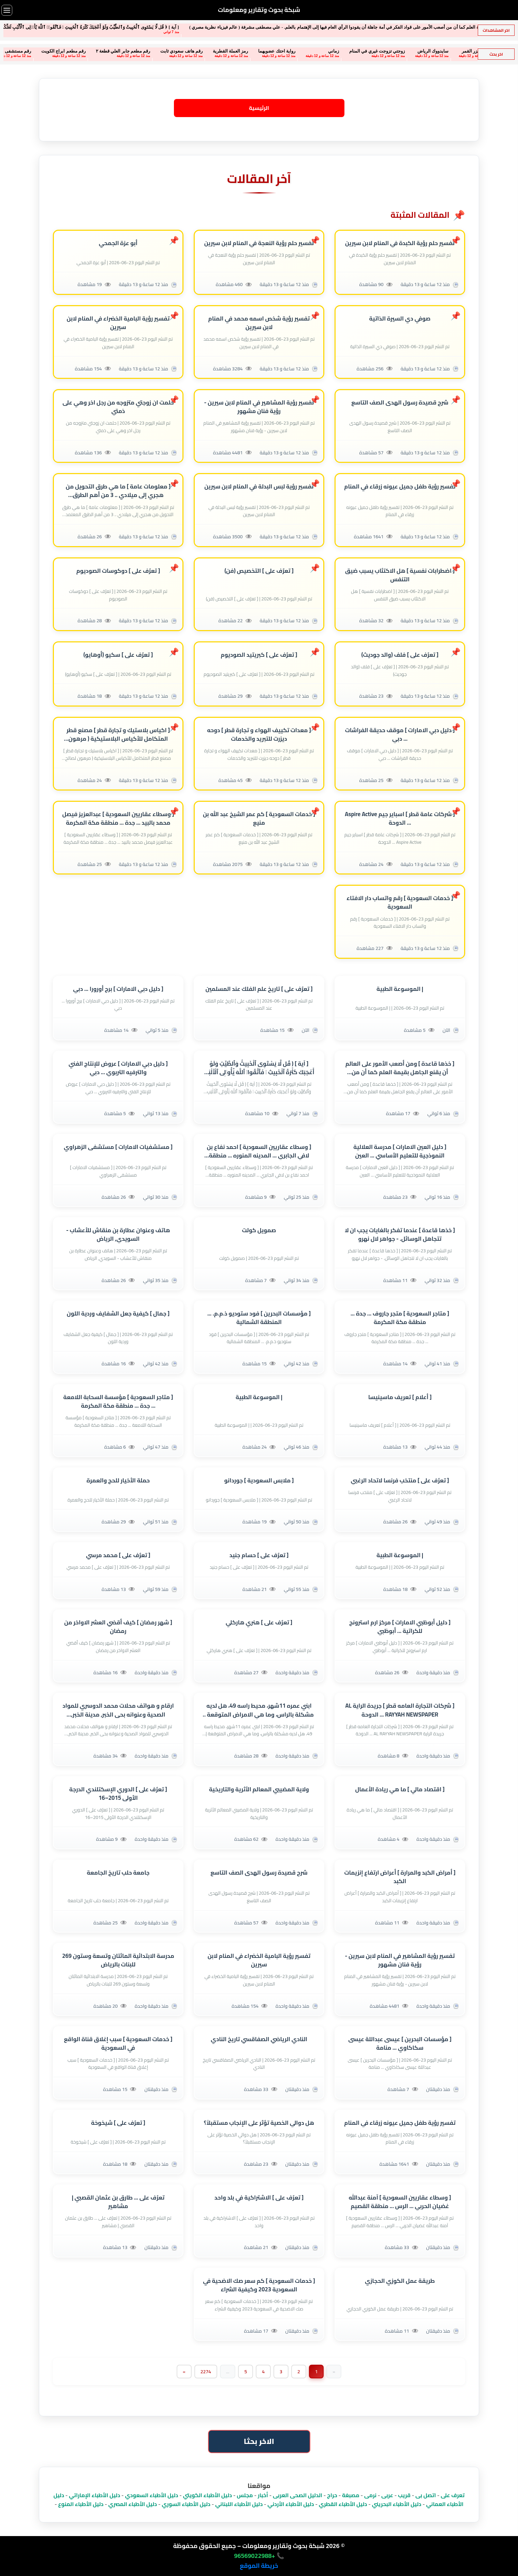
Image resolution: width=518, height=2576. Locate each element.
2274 (206, 2371)
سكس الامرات (476, 51)
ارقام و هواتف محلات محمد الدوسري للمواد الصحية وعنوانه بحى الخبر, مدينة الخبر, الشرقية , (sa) (118, 1710)
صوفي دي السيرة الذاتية (400, 318)
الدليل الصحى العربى (297, 2495)
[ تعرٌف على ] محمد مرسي (118, 1555)
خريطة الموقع (259, 2566)
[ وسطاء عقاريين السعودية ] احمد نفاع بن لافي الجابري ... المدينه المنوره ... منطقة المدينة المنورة (259, 1151)
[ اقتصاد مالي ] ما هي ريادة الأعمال (399, 1789)
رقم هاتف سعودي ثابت (135, 51)
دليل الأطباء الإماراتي (94, 2495)
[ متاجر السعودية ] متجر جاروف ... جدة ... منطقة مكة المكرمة (400, 1318)
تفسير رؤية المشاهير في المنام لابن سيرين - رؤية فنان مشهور (259, 406)
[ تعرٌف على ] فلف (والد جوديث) (399, 655)
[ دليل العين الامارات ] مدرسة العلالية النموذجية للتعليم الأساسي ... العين (399, 1151)
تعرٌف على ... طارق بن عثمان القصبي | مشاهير (118, 2201)
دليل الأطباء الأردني (290, 2504)
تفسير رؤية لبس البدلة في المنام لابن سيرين (259, 486)
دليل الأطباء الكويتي (207, 2495)
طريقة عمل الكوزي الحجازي (400, 2281)
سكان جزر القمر (431, 51)
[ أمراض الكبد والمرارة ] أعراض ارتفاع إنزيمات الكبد (400, 1876)
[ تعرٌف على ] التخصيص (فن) (259, 571)
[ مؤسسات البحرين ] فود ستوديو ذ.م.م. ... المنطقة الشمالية (259, 1318)
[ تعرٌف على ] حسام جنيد (259, 1555)
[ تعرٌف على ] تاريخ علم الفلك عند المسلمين (259, 989)
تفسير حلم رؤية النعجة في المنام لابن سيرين (259, 243)
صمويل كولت (259, 1230)
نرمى (370, 2495)
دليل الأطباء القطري (343, 2504)
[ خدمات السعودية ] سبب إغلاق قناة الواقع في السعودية (118, 2043)
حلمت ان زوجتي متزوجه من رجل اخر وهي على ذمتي (118, 406)
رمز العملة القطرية (184, 51)
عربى (387, 2495)
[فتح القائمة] (6, 10)
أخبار (263, 2495)
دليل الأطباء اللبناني (239, 2504)
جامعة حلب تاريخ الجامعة (118, 1872)
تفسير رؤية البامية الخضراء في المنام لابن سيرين (117, 322)
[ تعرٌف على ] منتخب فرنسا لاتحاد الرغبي (400, 1480)
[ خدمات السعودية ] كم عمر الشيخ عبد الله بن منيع (258, 818)
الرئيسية (259, 108)
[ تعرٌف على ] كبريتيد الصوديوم (259, 655)
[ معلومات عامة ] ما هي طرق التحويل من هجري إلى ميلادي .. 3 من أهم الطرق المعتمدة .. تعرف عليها (118, 490)
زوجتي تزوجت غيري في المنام (331, 51)
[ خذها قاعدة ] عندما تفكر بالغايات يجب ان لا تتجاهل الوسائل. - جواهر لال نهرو (400, 1234)
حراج (332, 2495)
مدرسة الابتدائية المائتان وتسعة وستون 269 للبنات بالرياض (118, 1960)
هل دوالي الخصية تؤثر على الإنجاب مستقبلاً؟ (259, 2123)
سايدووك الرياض (386, 51)
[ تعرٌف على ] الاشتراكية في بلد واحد (259, 2197)
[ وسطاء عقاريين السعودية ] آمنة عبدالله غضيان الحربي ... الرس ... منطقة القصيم (400, 2201)
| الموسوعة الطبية (399, 989)
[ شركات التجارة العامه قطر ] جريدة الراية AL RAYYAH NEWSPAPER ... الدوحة (400, 1710)
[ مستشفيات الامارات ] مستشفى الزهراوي (118, 1147)
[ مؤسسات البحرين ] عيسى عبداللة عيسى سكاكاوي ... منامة (400, 2043)
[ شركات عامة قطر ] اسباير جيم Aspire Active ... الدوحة (400, 818)
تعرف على (452, 2495)
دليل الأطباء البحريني (396, 2504)
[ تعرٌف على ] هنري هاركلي (259, 1623)
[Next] (184, 2372)
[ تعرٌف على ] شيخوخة (118, 2123)
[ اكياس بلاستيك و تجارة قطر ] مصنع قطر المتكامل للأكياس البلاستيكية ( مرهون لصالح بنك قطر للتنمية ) (118, 734)
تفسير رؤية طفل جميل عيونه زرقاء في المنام (400, 486)
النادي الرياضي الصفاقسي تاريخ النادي (259, 2039)
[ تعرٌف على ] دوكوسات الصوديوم (118, 571)
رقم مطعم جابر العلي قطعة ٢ (77, 51)
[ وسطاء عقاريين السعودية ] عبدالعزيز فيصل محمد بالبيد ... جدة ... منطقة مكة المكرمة (118, 818)
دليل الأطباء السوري (186, 2504)
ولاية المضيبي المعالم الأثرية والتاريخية (259, 1789)
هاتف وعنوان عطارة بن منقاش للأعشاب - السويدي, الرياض (118, 1234)
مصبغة (350, 2495)
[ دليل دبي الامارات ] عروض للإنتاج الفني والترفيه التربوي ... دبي (118, 1068)
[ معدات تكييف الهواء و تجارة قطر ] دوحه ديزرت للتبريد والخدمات (259, 734)
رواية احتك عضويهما (230, 51)
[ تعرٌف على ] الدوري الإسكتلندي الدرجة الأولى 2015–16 (118, 1793)
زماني (287, 51)
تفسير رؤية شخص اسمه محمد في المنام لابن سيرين (259, 322)
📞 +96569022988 (259, 2556)
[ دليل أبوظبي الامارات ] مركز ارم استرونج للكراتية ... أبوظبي (399, 1627)
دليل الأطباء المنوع (80, 2504)
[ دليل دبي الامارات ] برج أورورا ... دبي (118, 989)
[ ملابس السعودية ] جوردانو (259, 1480)
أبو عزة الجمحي (118, 243)
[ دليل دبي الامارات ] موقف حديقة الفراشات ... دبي (400, 734)
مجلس (245, 2495)
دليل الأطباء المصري (132, 2504)
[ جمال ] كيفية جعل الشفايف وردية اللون (118, 1314)
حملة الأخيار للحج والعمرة (118, 1480)
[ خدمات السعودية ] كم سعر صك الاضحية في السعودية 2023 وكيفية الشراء (259, 2285)
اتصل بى (425, 2495)
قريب (404, 2495)
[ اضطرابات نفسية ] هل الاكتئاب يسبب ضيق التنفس (400, 575)
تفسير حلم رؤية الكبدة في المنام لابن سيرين (400, 243)
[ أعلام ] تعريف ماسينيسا (400, 1397)
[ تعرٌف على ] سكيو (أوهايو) (118, 655)
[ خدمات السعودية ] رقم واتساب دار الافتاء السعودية (399, 902)
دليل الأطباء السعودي (151, 2495)
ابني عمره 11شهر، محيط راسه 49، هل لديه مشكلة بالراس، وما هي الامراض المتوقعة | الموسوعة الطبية (259, 1710)
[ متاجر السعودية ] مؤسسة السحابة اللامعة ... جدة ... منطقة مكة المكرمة (118, 1401)
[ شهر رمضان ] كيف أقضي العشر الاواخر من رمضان (118, 1627)
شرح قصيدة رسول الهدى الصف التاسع (399, 402)
